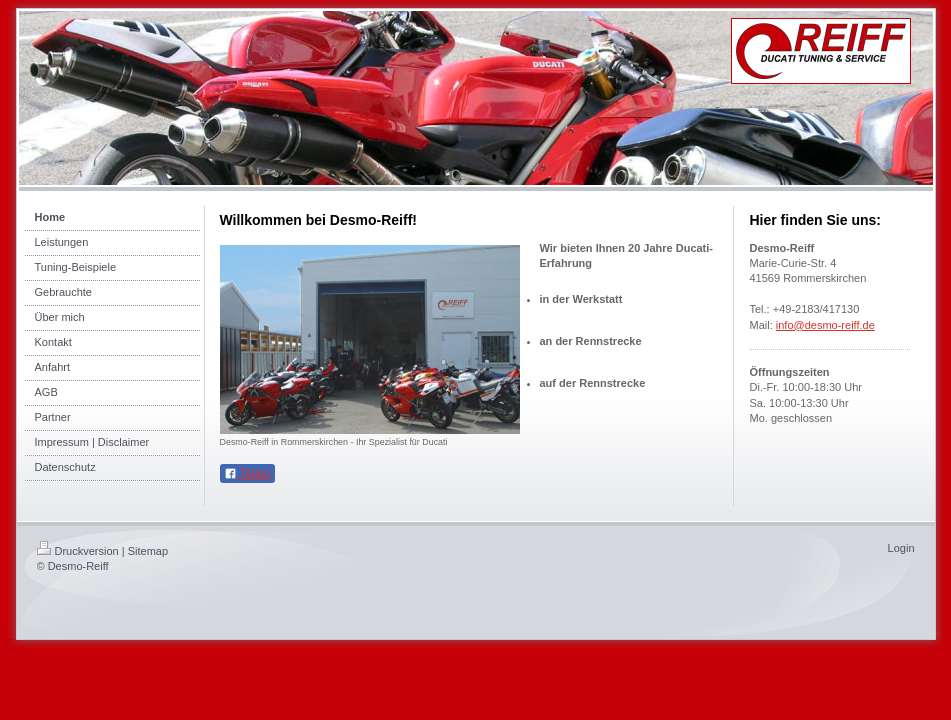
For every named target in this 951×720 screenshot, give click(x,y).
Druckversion (78, 551)
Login (901, 548)
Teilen (247, 474)
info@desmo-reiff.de (825, 325)
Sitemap (148, 551)
